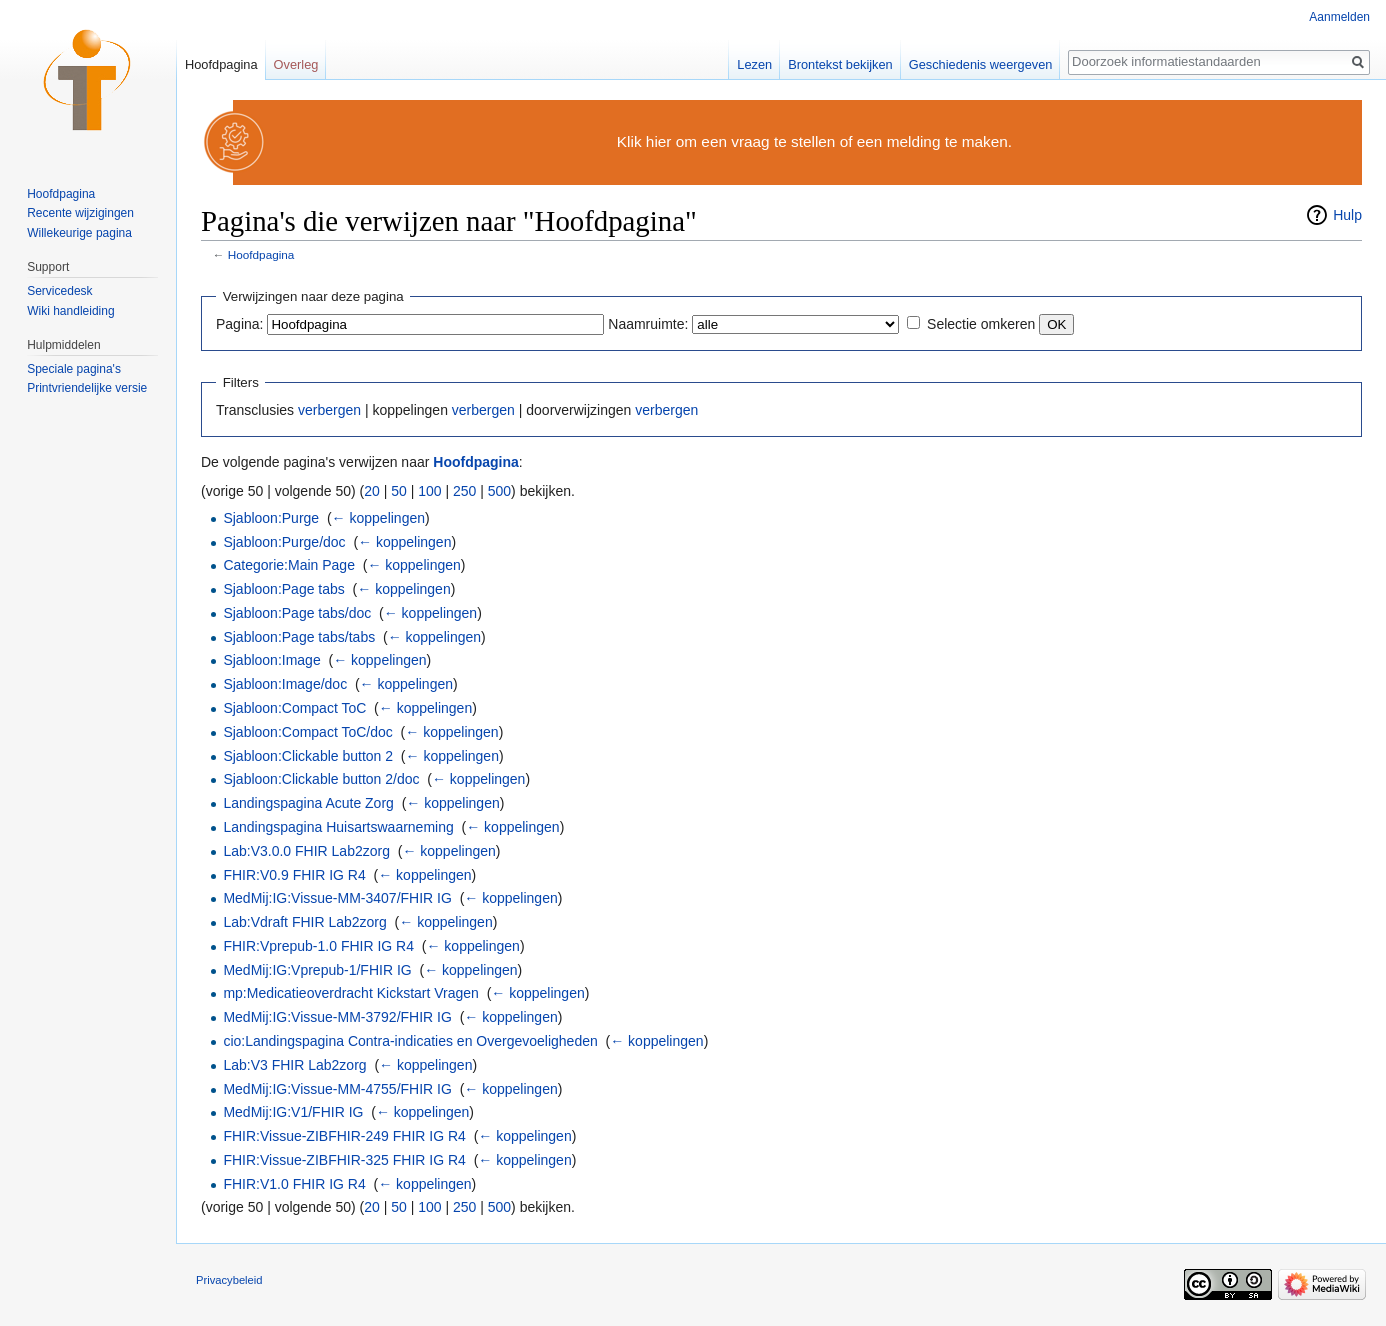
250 (464, 491)
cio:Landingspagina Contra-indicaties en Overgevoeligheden (410, 1041)
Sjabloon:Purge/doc (284, 542)
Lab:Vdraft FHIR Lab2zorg (304, 922)
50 (399, 491)
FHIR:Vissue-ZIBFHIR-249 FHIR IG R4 (344, 1136)
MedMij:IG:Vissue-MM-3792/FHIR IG (337, 1017)
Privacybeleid (229, 1280)
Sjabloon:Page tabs (283, 589)
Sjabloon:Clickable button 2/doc (321, 779)
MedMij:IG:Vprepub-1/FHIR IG (317, 970)
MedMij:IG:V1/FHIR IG (293, 1112)
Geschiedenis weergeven (981, 64)
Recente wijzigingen (80, 213)
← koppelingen (378, 518)
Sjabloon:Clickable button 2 (308, 756)
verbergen (329, 410)
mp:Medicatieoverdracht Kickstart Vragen (350, 993)
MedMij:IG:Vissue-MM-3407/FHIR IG (337, 898)
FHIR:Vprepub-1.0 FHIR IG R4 (318, 946)
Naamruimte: (648, 324)
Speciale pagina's (74, 369)
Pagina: (239, 324)
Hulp (1347, 215)
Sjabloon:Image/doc (285, 684)
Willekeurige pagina (79, 233)
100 (429, 491)
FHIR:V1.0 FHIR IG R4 (294, 1184)
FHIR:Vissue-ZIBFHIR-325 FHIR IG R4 (344, 1160)
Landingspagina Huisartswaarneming (338, 827)
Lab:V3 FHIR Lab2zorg (294, 1065)
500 (499, 491)
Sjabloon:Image (271, 660)
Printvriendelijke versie (87, 388)
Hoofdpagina (261, 254)
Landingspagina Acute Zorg (308, 803)
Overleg (296, 64)
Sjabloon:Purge (271, 518)
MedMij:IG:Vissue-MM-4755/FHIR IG (337, 1089)
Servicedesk (59, 291)
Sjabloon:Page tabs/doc (297, 613)
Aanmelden (1339, 17)
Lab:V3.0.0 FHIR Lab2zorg (306, 851)
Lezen (754, 64)
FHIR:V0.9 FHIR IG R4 (294, 875)
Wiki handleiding (70, 311)
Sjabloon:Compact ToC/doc (307, 732)
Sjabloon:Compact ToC (294, 708)
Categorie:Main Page (289, 565)
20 (372, 491)
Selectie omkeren (981, 324)
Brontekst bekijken (840, 64)
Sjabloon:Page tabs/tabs (299, 637)
